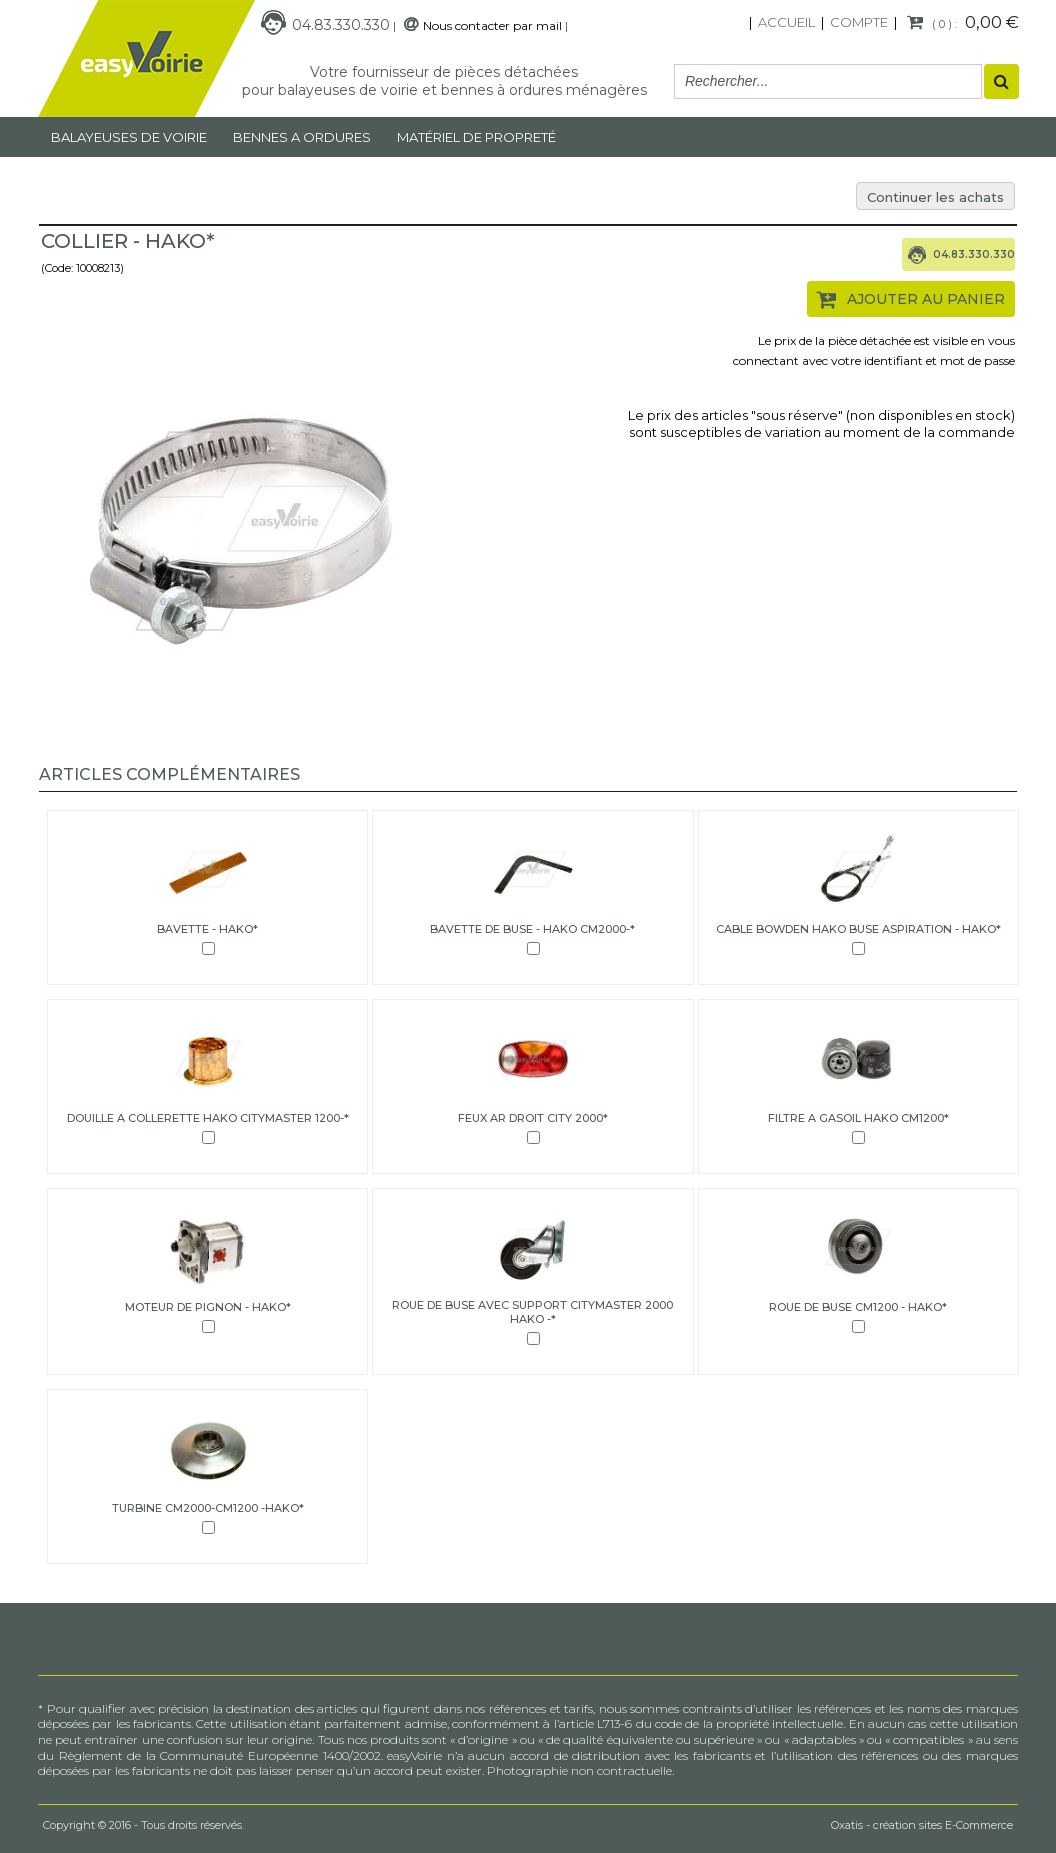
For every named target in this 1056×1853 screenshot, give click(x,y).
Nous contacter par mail (492, 25)
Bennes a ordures (302, 137)
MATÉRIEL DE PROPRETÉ (476, 137)
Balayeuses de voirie (129, 137)
